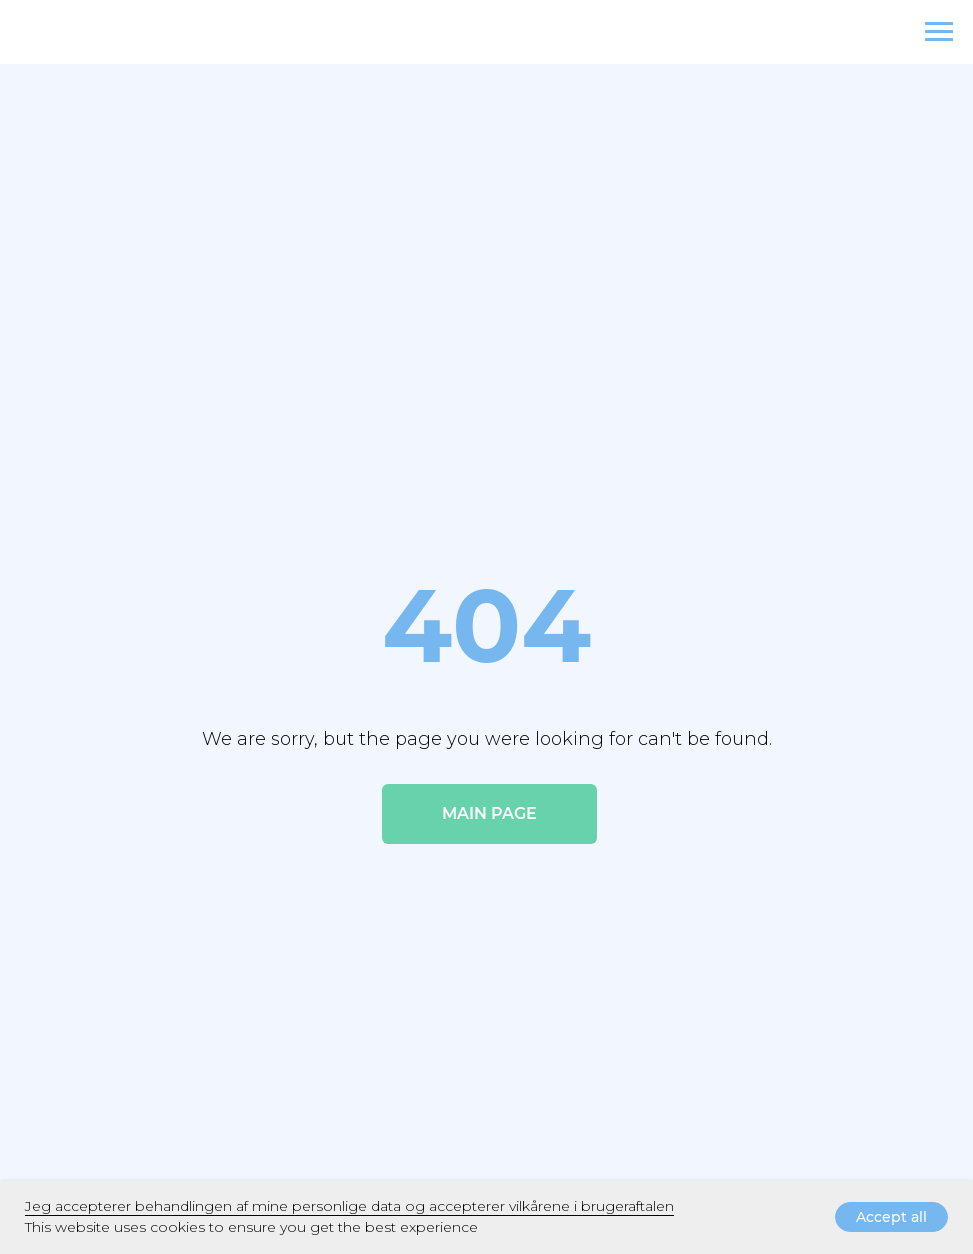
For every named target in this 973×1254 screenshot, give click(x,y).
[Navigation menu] (939, 32)
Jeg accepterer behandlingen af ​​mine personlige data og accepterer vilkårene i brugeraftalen (349, 1206)
